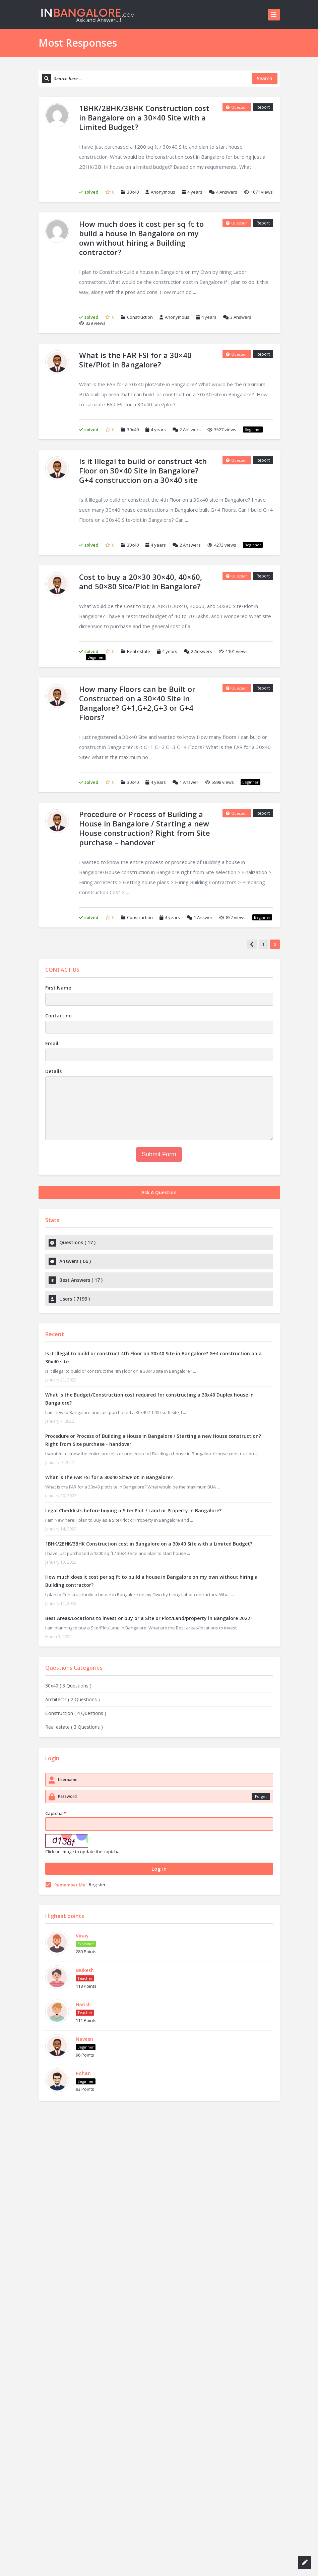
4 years (194, 192)
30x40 (133, 192)
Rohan (83, 2073)
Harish (83, 2004)
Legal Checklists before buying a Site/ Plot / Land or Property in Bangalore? (133, 1510)
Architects (72, 1699)
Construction (140, 317)
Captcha (55, 1813)
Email (51, 1043)
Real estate (138, 651)
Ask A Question (159, 1192)
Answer (185, 782)
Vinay (82, 1935)
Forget (261, 1796)
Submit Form (159, 1154)
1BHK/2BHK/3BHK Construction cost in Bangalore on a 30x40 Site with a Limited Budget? (148, 1543)
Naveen (84, 2039)
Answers (223, 192)
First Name (58, 987)
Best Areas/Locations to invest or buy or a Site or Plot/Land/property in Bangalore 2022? (148, 1618)
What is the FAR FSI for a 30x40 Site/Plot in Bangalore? (109, 1477)
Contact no (58, 1015)
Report (263, 107)
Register (97, 1884)
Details (53, 1071)
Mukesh (85, 1970)
